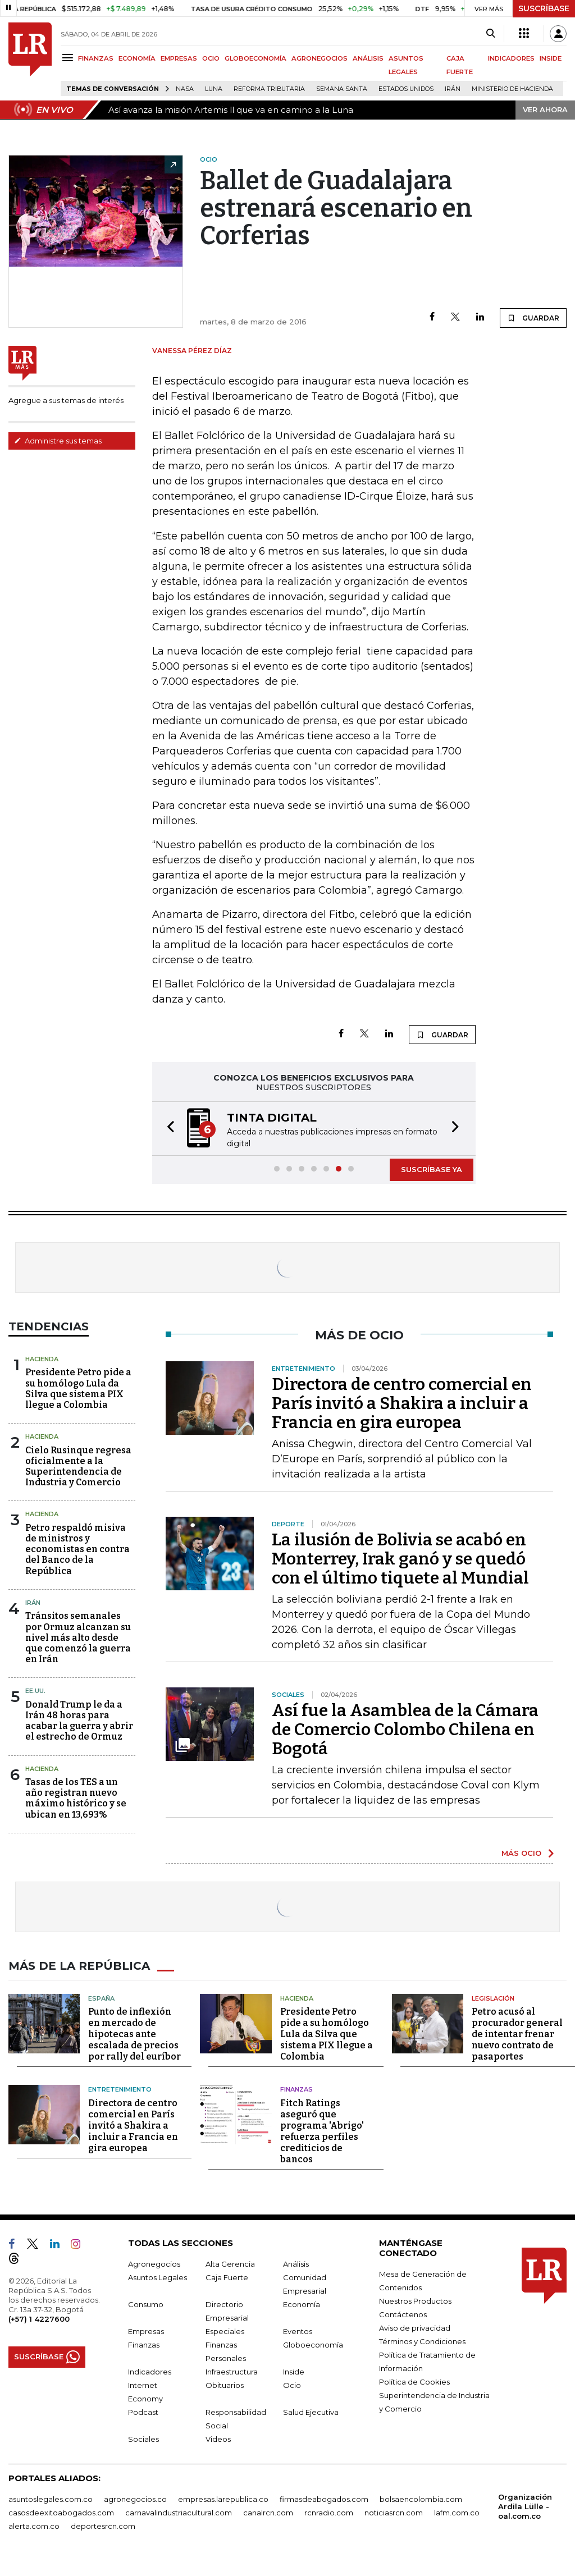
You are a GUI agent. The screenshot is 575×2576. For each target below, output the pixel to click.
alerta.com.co (34, 2526)
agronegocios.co (135, 2499)
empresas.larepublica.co (223, 2499)
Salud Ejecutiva (311, 2412)
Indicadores (149, 2371)
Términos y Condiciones (422, 2341)
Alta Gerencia (230, 2263)
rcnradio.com (328, 2512)
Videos (218, 2439)
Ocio (292, 2385)
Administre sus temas (58, 440)
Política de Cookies (414, 2381)
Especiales (225, 2331)
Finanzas (296, 2089)
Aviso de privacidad (414, 2327)
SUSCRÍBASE (543, 8)
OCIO (211, 58)
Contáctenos (403, 2314)
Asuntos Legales (157, 2277)
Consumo (145, 2304)
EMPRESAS (179, 58)
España (101, 1998)
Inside (293, 2371)
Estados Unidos (405, 89)
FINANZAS (95, 58)
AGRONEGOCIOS (319, 58)
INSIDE (551, 58)
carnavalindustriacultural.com (178, 2512)
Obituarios (225, 2385)
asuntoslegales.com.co (50, 2499)
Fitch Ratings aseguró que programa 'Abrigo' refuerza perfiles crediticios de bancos (322, 2131)
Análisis (296, 2263)
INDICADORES (511, 58)
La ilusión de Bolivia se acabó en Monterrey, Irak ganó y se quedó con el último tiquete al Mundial (400, 1559)
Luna (213, 89)
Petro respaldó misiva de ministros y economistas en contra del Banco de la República (77, 1549)
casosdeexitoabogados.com (61, 2512)
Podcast (143, 2412)
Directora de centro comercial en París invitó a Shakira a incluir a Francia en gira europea (402, 1403)
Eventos (297, 2331)
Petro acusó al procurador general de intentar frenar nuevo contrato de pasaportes (517, 2034)
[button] (167, 1128)
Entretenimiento (120, 2089)
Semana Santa (341, 89)
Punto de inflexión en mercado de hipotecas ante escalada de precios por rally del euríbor (134, 2034)
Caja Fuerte (227, 2277)
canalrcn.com (268, 2512)
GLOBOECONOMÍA (255, 58)
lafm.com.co (457, 2512)
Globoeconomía (313, 2344)
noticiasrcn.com (393, 2512)
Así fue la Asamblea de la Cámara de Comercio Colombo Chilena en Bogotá (405, 1729)
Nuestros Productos (415, 2300)
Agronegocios (154, 2263)
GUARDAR (533, 317)
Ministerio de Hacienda (512, 89)
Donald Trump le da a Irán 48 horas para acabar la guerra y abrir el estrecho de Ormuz (79, 1720)
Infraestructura (232, 2371)
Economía (301, 2304)
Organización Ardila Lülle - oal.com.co (525, 2506)
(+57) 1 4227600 (39, 2318)
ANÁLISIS (368, 58)
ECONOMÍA (137, 58)
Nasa (185, 89)
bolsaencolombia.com (421, 2499)
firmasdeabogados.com (324, 2499)
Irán (452, 89)
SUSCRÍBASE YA (431, 1169)
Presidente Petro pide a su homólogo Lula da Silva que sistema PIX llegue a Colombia (78, 1388)
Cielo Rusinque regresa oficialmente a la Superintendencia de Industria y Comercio (78, 1466)
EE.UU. (35, 1691)
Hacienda (41, 1359)
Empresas (146, 2331)
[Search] (490, 33)
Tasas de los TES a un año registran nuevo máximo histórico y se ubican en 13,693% (75, 1798)
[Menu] (69, 57)
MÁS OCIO (521, 1853)
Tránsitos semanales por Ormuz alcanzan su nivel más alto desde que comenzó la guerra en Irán (78, 1637)
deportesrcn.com (103, 2526)
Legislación (493, 1998)
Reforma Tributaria (269, 89)
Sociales (143, 2439)
